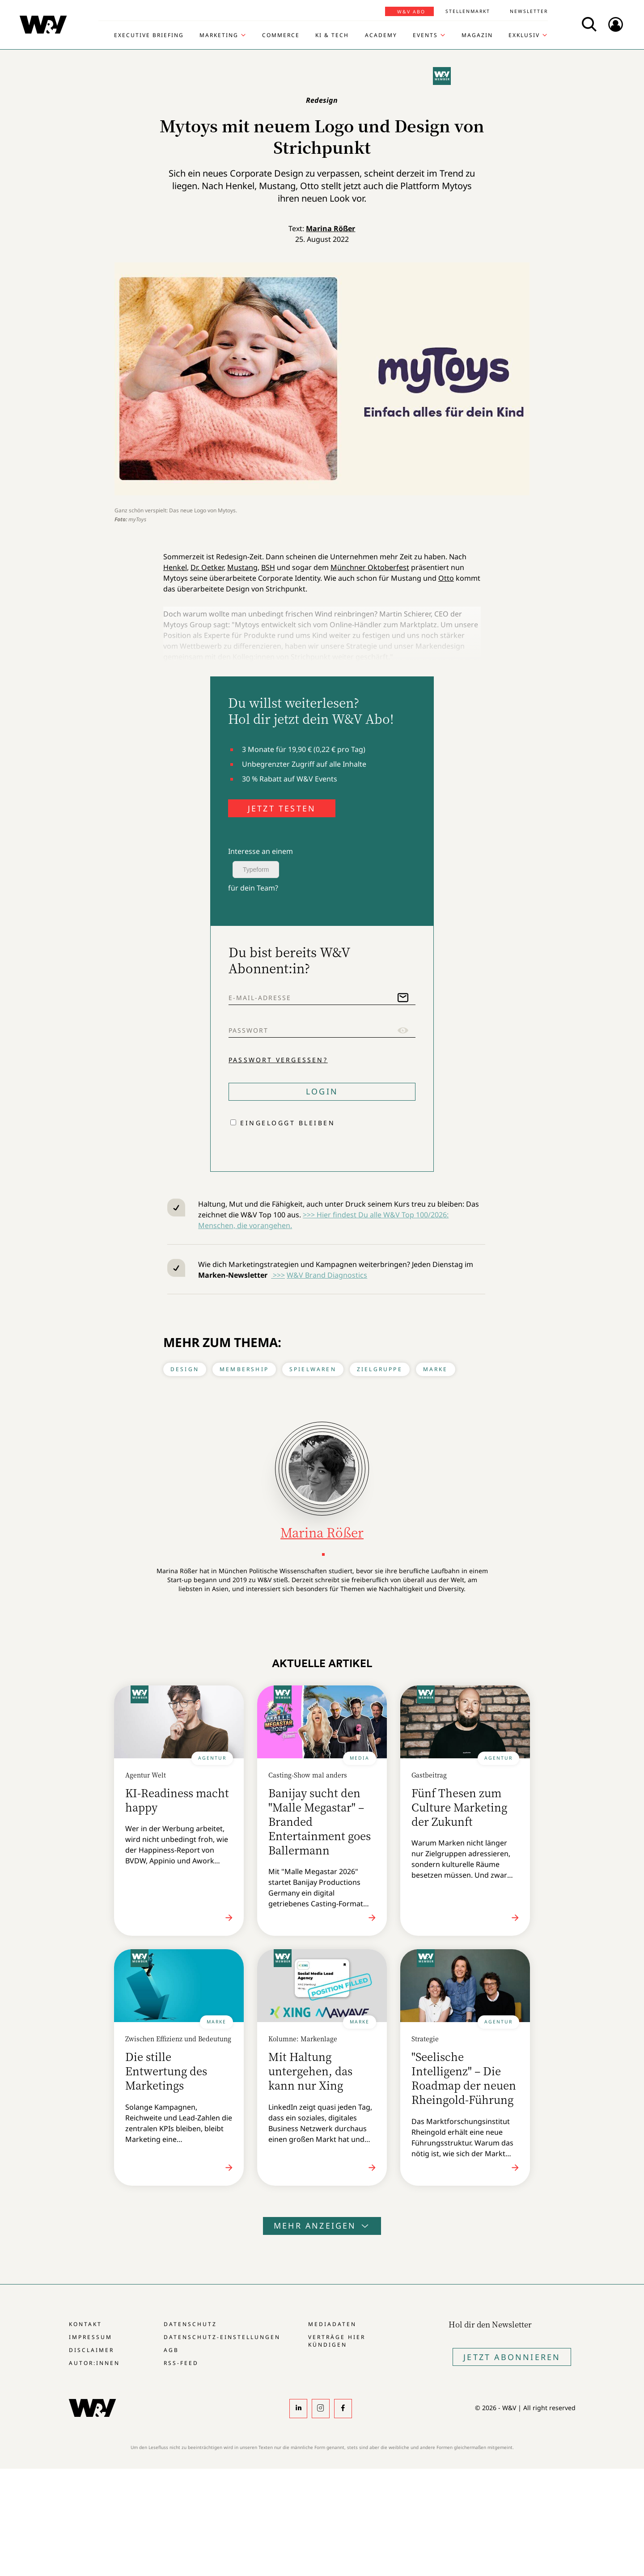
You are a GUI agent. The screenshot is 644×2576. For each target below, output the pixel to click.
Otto (446, 578)
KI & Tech (332, 35)
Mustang (242, 567)
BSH (268, 567)
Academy (381, 35)
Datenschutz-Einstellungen (222, 2337)
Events (425, 35)
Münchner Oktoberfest (369, 567)
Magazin (477, 35)
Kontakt (85, 2324)
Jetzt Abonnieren (511, 2357)
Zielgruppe (379, 1369)
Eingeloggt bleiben (287, 1123)
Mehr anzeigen (322, 2225)
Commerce (281, 35)
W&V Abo (411, 11)
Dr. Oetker (207, 567)
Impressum (90, 2337)
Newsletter (529, 11)
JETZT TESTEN (282, 808)
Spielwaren (312, 1369)
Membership (244, 1369)
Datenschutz (190, 2324)
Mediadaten (332, 2324)
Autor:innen (94, 2363)
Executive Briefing (149, 35)
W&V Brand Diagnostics (327, 1275)
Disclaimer (91, 2350)
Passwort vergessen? (278, 1060)
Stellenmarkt (467, 11)
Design (184, 1369)
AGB (171, 2350)
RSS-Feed (181, 2363)
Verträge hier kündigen (336, 2340)
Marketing (218, 35)
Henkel (175, 567)
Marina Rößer (330, 228)
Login (322, 1091)
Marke (435, 1369)
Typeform (256, 869)
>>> (278, 1275)
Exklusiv (524, 35)
